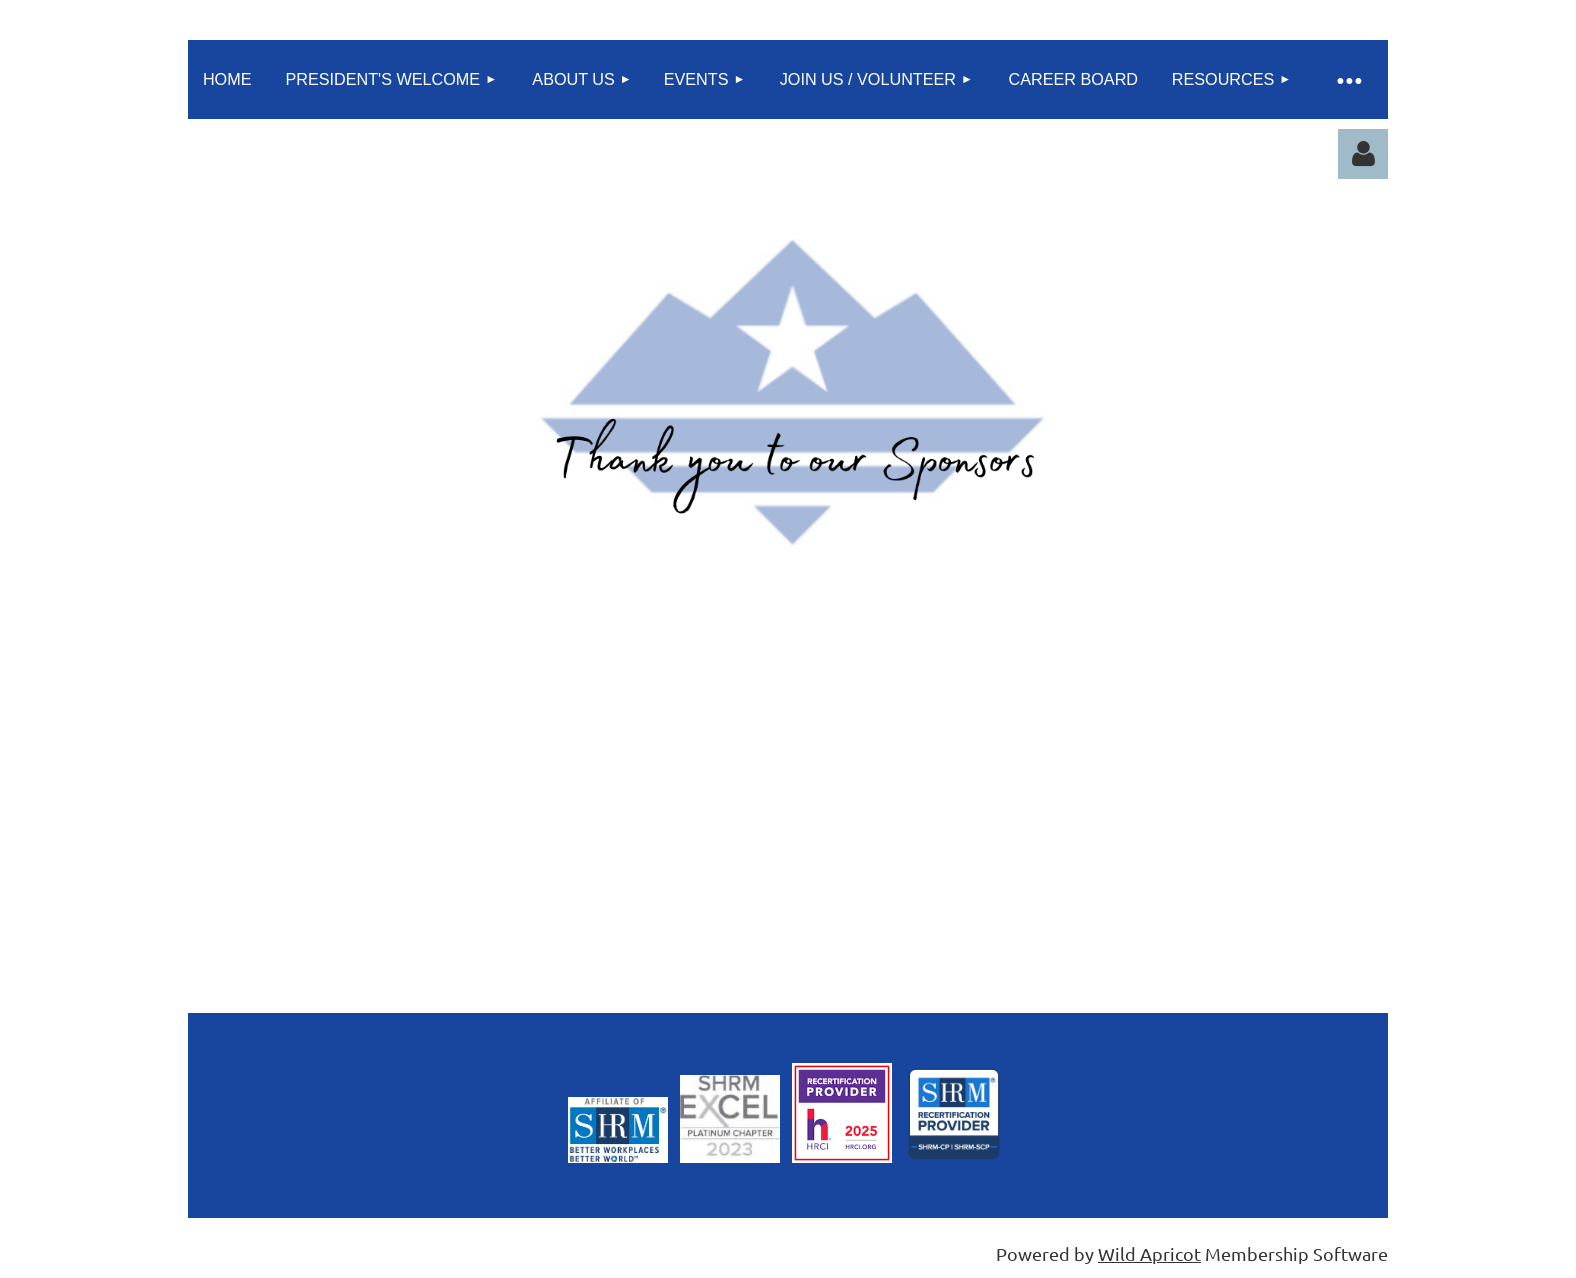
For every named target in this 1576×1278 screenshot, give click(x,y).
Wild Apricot (1149, 1253)
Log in (1363, 154)
